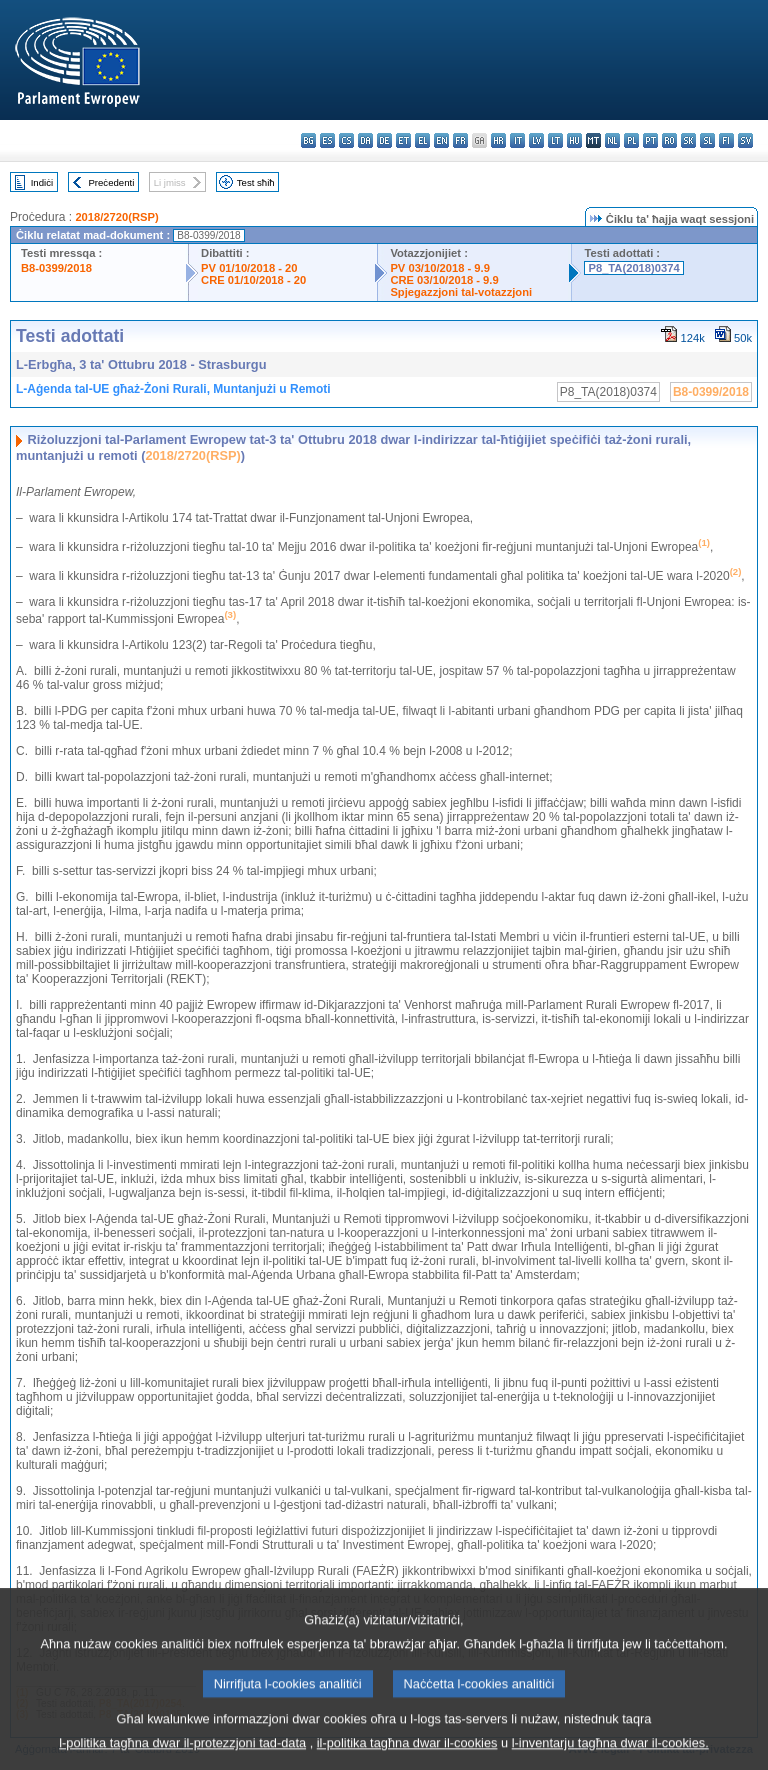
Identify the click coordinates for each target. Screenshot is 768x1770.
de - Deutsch (384, 140)
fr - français (460, 140)
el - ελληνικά (422, 140)
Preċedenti (111, 182)
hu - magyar (574, 140)
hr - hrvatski (498, 140)
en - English (441, 140)
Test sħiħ (256, 182)
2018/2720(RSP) (116, 217)
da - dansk (365, 140)
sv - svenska (745, 140)
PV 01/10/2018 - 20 (249, 268)
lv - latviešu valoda (536, 140)
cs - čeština (346, 140)
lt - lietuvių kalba (555, 140)
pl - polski (631, 140)
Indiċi (42, 182)
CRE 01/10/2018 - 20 (253, 280)
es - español (327, 140)
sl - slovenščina (707, 140)
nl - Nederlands (612, 140)
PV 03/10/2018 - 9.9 (440, 268)
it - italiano (517, 140)
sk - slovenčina (688, 140)
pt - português (650, 140)
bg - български (308, 140)
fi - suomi (726, 140)
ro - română (669, 140)
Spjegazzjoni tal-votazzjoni (461, 292)
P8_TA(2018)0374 (633, 268)
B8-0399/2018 (56, 268)
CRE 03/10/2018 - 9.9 (444, 280)
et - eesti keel (403, 140)
